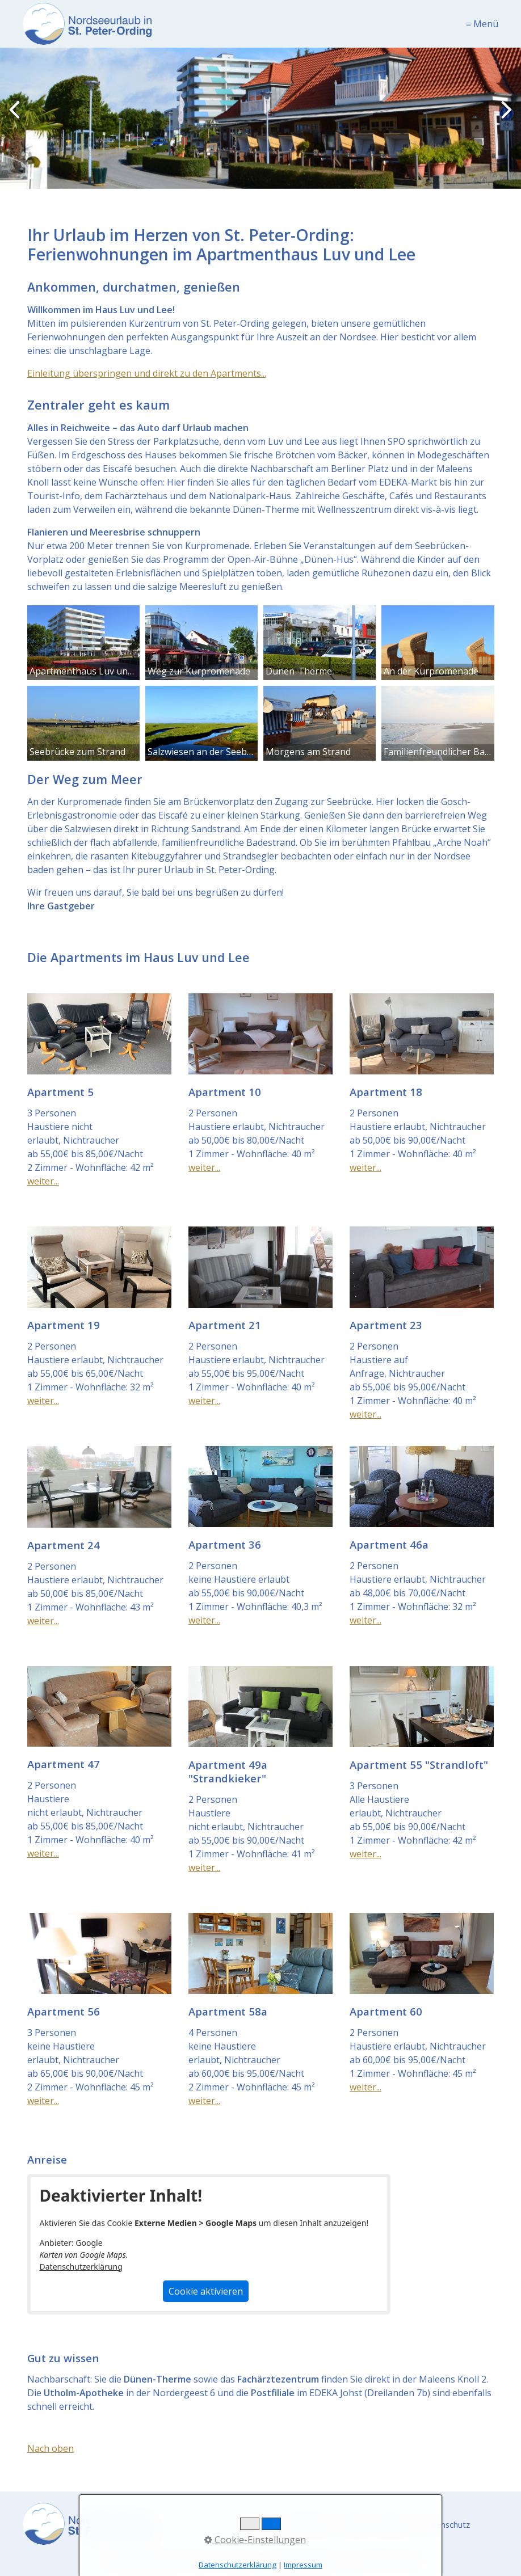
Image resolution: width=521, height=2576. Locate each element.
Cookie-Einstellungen (255, 2539)
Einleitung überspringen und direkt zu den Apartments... (146, 373)
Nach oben (50, 2448)
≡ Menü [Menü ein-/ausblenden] (482, 24)
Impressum (303, 2565)
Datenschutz (446, 2524)
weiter (503, 120)
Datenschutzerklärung (81, 2266)
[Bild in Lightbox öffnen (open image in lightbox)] (83, 642)
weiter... (43, 1181)
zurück (17, 120)
